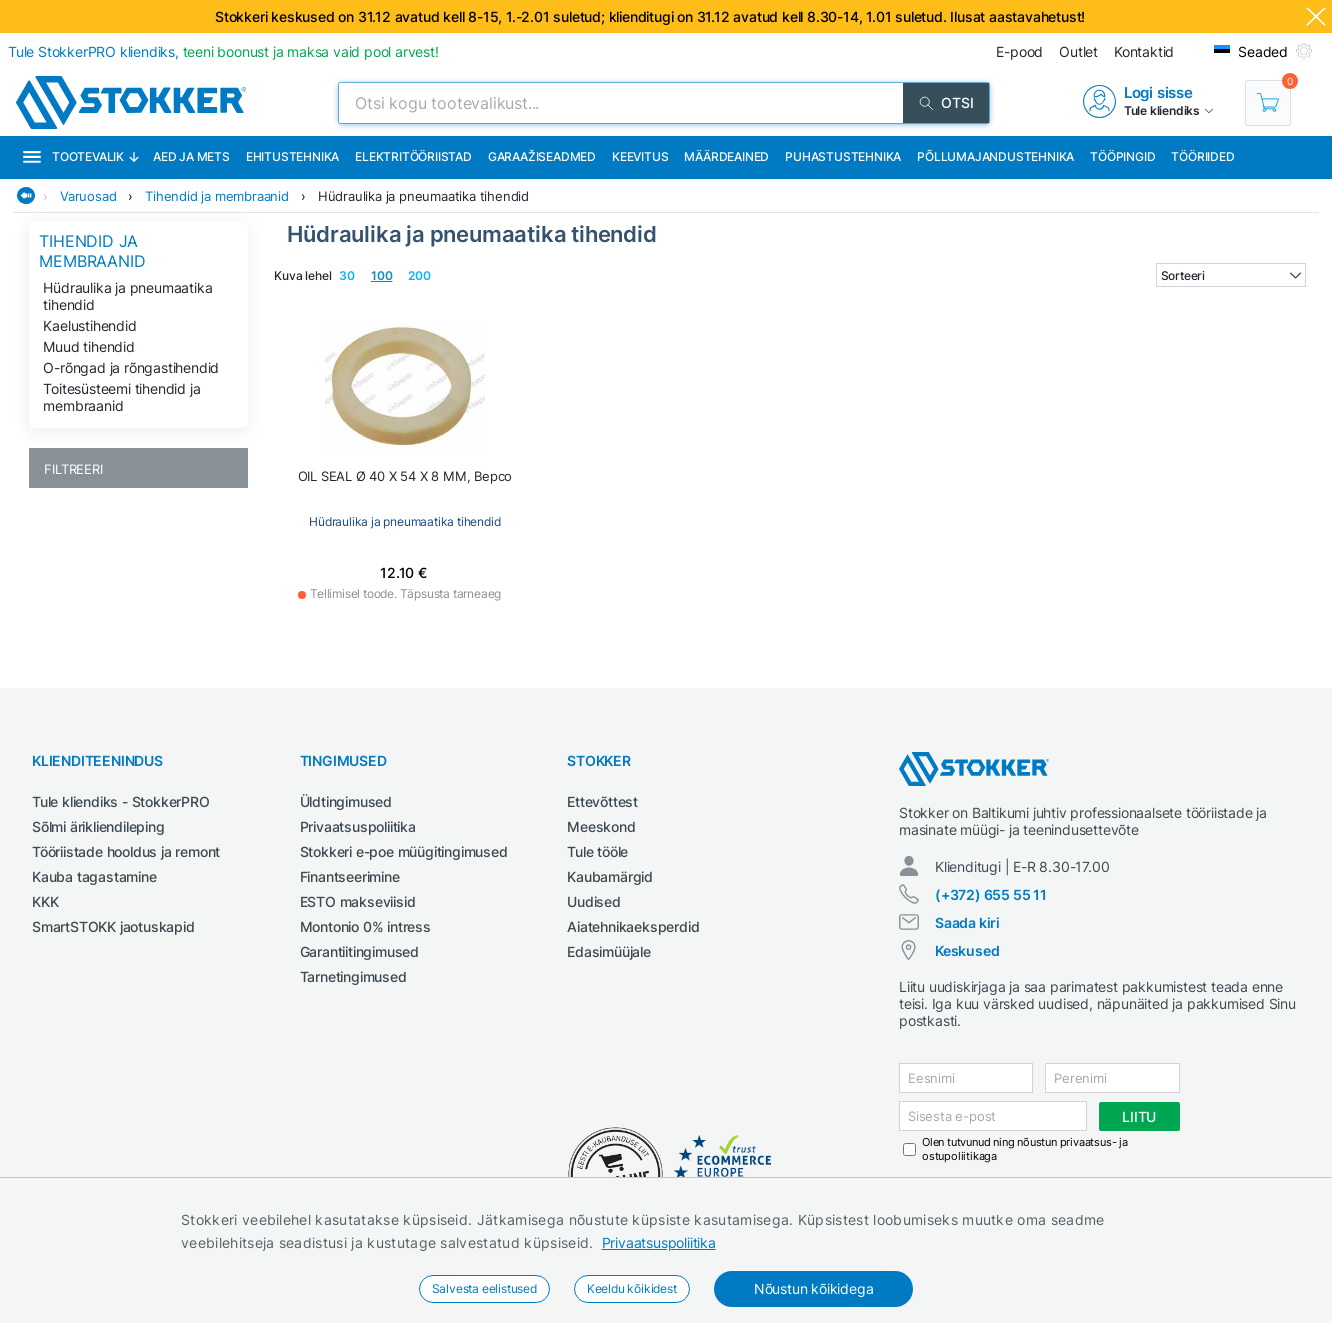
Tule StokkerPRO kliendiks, (223, 51)
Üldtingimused (346, 801)
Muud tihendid (88, 346)
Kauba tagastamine (94, 876)
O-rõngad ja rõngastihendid (131, 367)
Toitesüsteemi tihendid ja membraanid (121, 397)
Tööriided (1202, 156)
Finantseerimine (350, 876)
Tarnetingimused (353, 976)
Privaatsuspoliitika (659, 1242)
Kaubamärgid (610, 876)
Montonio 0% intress (365, 926)
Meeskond (601, 826)
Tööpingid (1122, 156)
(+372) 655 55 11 (991, 894)
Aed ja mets (191, 156)
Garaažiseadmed (542, 156)
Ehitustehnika (292, 156)
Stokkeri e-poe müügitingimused (404, 851)
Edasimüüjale (609, 951)
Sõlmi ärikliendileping (98, 826)
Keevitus (640, 156)
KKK (45, 901)
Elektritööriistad (413, 156)
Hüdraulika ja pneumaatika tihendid (423, 196)
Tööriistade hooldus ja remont (126, 851)
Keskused (967, 950)
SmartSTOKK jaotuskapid (113, 926)
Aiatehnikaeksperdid (633, 926)
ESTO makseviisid (358, 901)
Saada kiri (967, 922)
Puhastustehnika (843, 156)
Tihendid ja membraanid (217, 196)
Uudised (594, 901)
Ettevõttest (602, 801)
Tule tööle (597, 851)
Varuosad (88, 196)
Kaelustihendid (89, 325)
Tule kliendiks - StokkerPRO (121, 801)
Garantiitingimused (359, 951)
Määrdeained (726, 156)
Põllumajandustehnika (995, 156)
